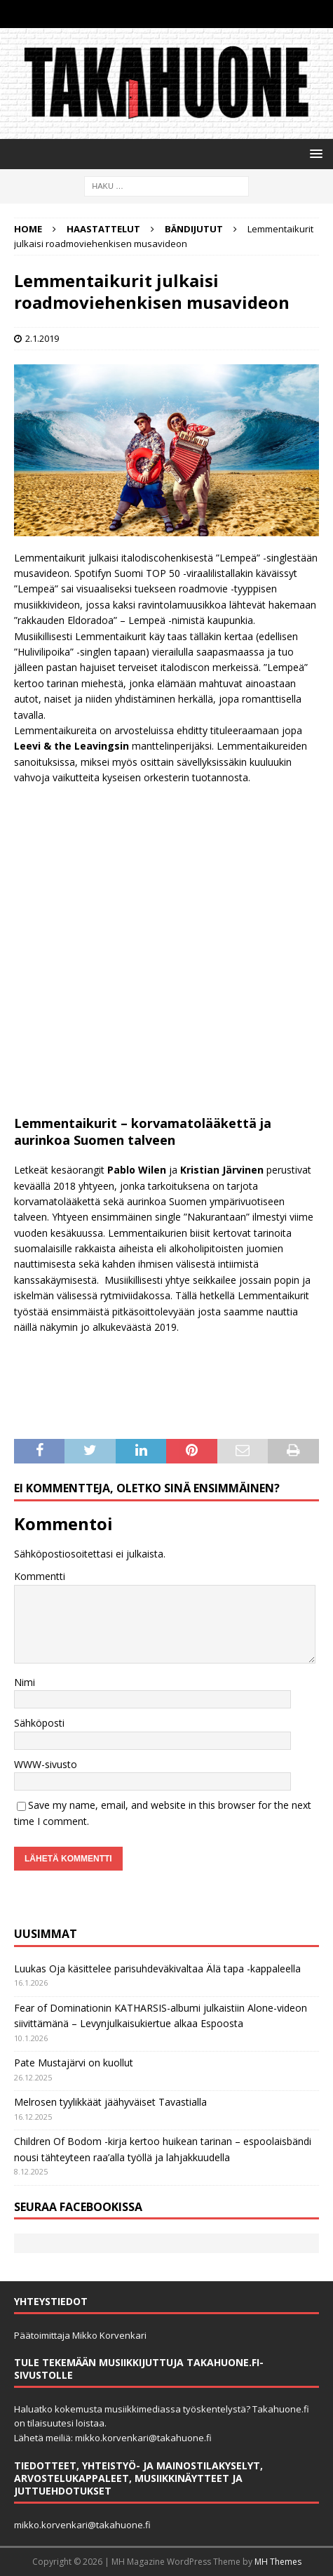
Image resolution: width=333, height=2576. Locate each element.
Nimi (24, 1682)
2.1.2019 (42, 338)
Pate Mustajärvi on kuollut (73, 2062)
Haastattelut (103, 229)
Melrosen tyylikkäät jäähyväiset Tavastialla (110, 2102)
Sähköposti (39, 1722)
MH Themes (277, 2562)
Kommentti (39, 1576)
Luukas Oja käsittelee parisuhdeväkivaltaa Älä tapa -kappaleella (157, 1968)
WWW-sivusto (45, 1764)
